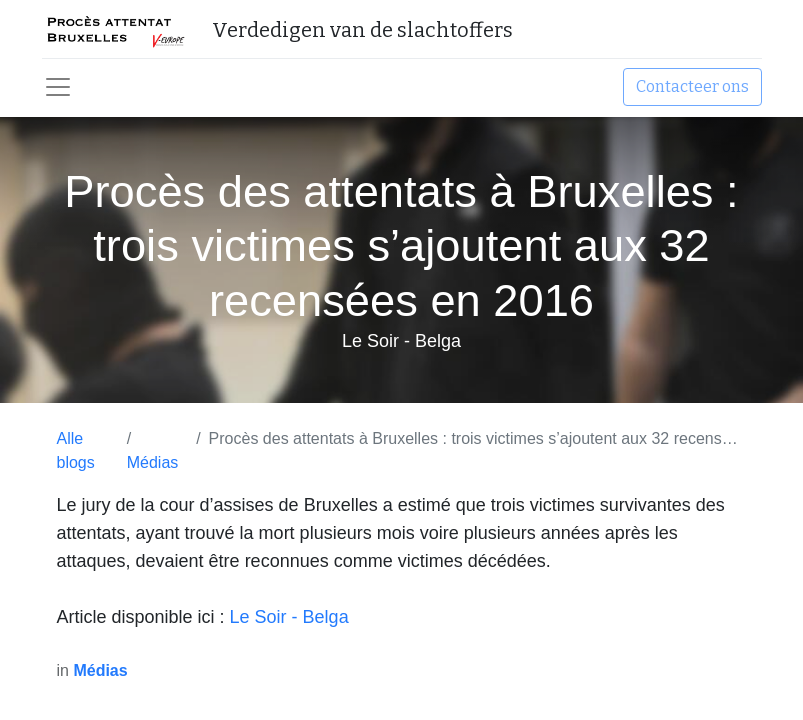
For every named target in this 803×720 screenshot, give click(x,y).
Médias (153, 462)
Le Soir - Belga (289, 617)
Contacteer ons (692, 86)
